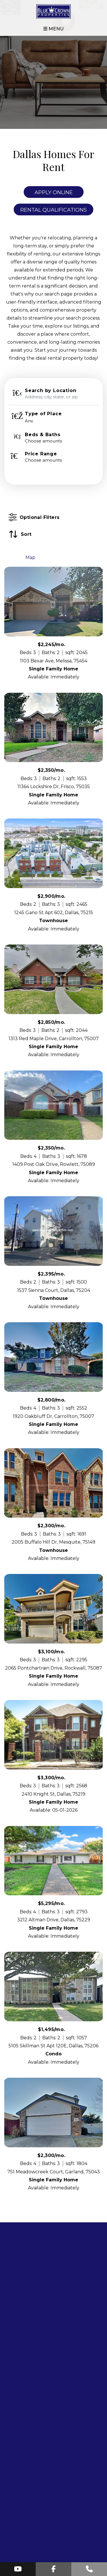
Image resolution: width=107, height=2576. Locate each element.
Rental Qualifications (53, 210)
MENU (53, 29)
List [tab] (12, 557)
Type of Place (43, 414)
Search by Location (50, 390)
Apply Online (54, 192)
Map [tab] (30, 557)
